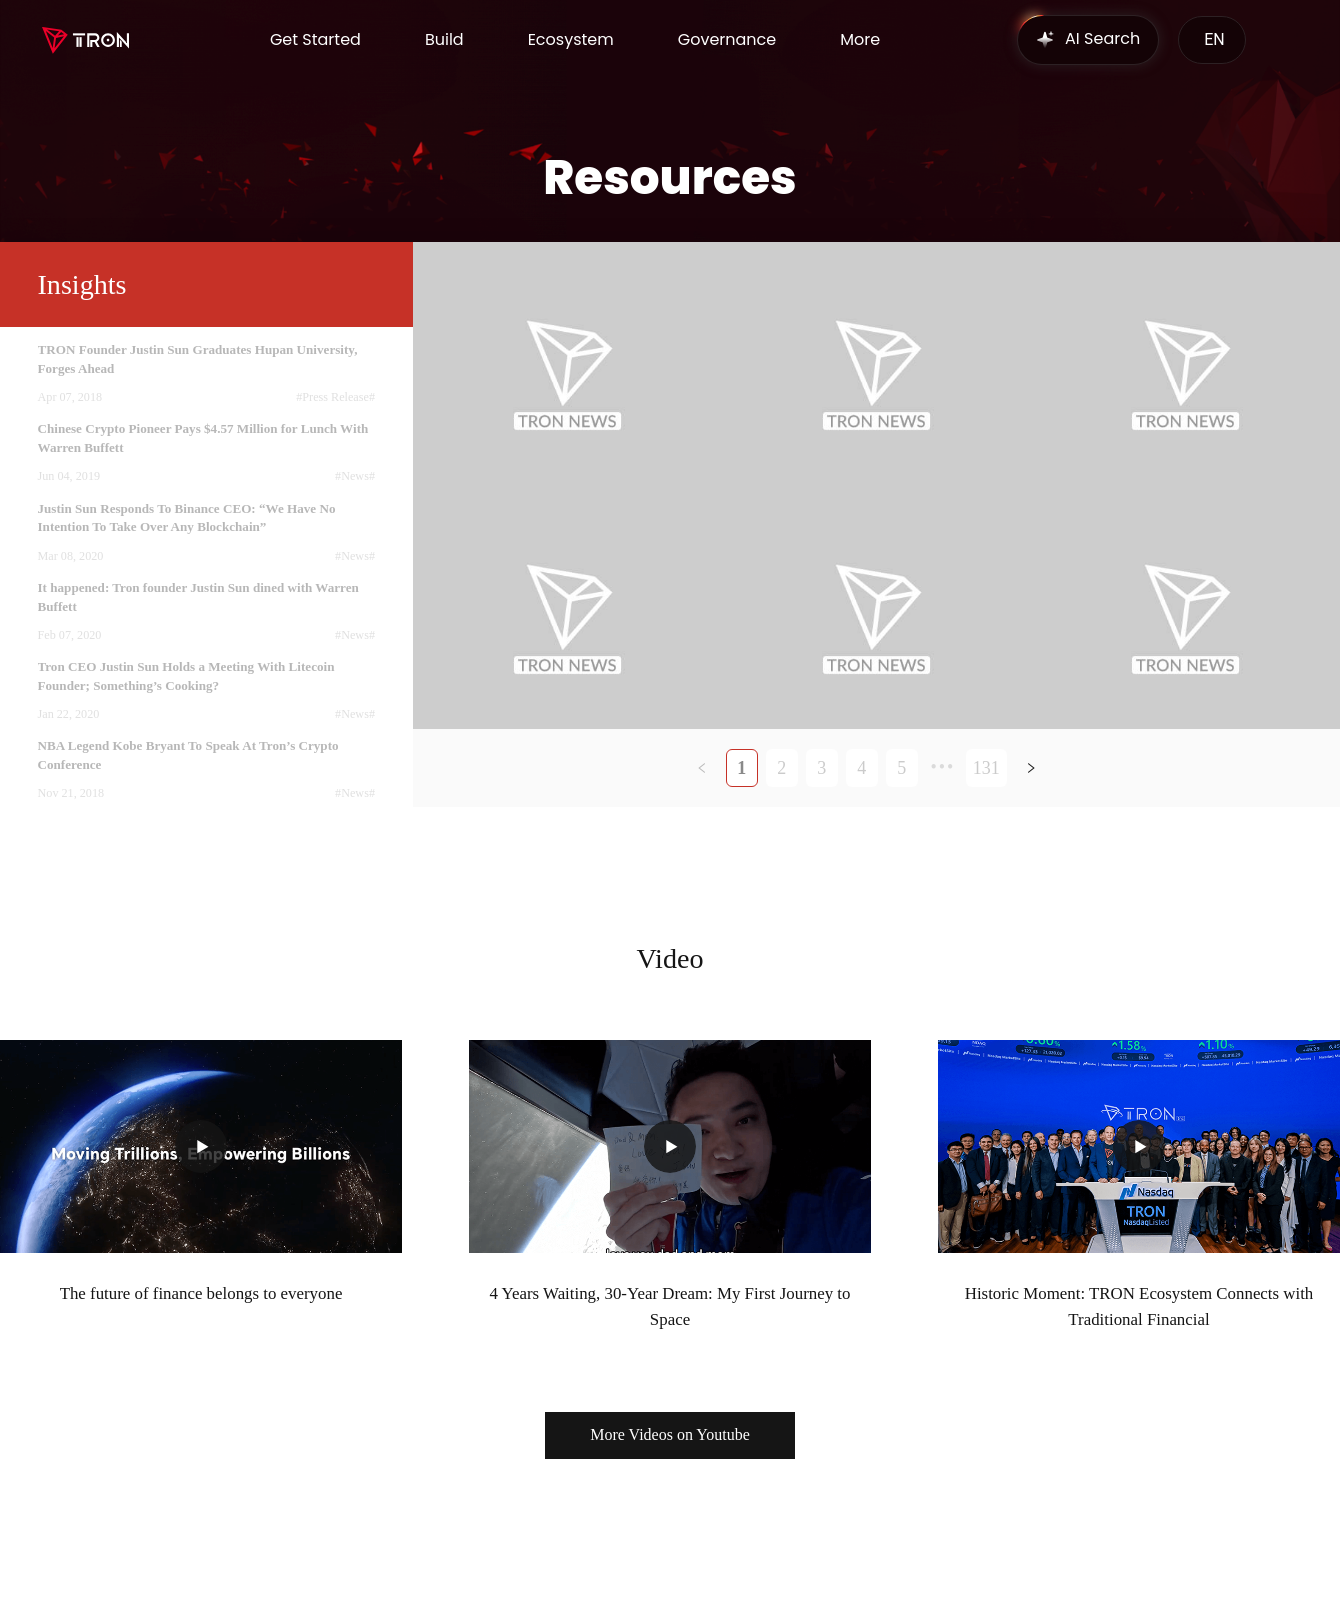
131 (986, 768)
